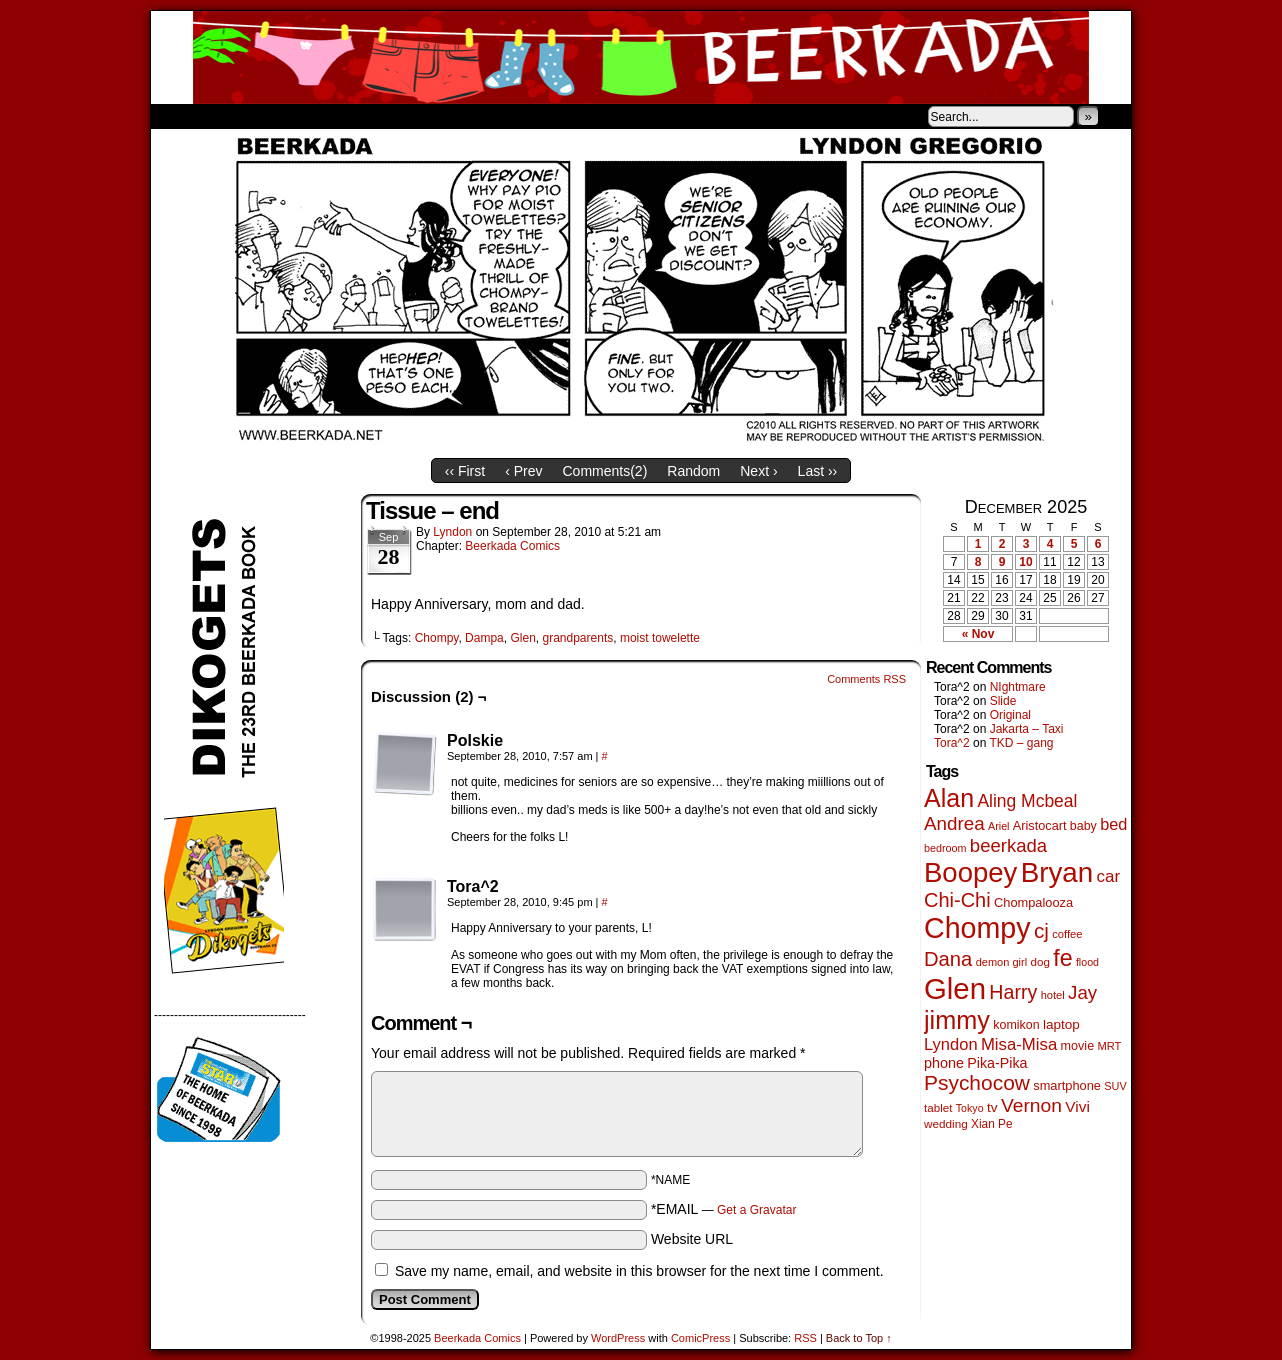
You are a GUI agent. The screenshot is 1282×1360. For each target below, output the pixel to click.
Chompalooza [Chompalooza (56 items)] (1033, 902)
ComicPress (700, 1338)
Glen (522, 638)
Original (1010, 715)
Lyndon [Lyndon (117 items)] (951, 1044)
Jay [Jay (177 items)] (1082, 992)
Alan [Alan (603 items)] (949, 798)
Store (300, 116)
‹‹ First (465, 471)
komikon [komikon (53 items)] (1016, 1025)
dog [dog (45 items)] (1039, 961)
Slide (1003, 701)
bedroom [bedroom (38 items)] (945, 848)
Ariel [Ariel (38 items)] (999, 826)
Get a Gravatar (756, 1210)
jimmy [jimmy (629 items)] (957, 1020)
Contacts (376, 116)
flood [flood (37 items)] (1087, 962)
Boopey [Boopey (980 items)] (970, 872)
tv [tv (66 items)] (992, 1107)
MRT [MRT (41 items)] (1109, 1046)
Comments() (605, 471)
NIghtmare (1018, 687)
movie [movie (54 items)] (1078, 1046)
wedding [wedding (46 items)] (946, 1123)
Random (693, 471)
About (238, 116)
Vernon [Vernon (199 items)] (1031, 1105)
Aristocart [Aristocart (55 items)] (1040, 826)
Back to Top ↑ (859, 1338)
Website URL (692, 1239)
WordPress (618, 1338)
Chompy (437, 638)
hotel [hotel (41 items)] (1053, 995)
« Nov (978, 634)
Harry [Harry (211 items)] (1013, 992)
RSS (805, 1338)
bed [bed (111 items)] (1113, 824)
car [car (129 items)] (1109, 876)
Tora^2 (952, 743)
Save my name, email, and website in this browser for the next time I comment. (639, 1271)
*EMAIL (724, 1209)
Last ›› (818, 471)
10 (1025, 562)
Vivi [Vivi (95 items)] (1077, 1106)
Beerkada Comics (641, 57)
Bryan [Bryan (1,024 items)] (1057, 872)
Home (179, 116)
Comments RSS (866, 679)
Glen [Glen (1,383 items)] (955, 988)
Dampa (484, 638)
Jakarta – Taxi (1027, 729)
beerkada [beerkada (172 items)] (1008, 845)
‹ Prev (523, 471)
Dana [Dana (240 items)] (948, 959)
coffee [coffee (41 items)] (1067, 934)
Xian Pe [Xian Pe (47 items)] (992, 1124)
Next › (758, 471)
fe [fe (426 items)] (1062, 958)
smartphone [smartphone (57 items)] (1067, 1085)
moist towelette (660, 638)
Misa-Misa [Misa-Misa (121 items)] (1019, 1044)
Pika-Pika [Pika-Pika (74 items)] (997, 1063)
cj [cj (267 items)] (1041, 930)
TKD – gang (1021, 743)
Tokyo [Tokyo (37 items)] (970, 1108)
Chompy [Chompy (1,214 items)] (977, 928)
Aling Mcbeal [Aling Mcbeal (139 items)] (1027, 801)
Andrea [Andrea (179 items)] (954, 823)
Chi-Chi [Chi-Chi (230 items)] (957, 900)
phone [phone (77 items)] (944, 1063)
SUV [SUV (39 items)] (1115, 1086)
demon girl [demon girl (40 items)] (1001, 962)
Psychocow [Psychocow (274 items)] (977, 1082)
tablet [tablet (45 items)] (938, 1107)
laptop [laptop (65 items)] (1061, 1024)
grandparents (578, 638)
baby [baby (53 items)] (1083, 826)
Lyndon (452, 532)
